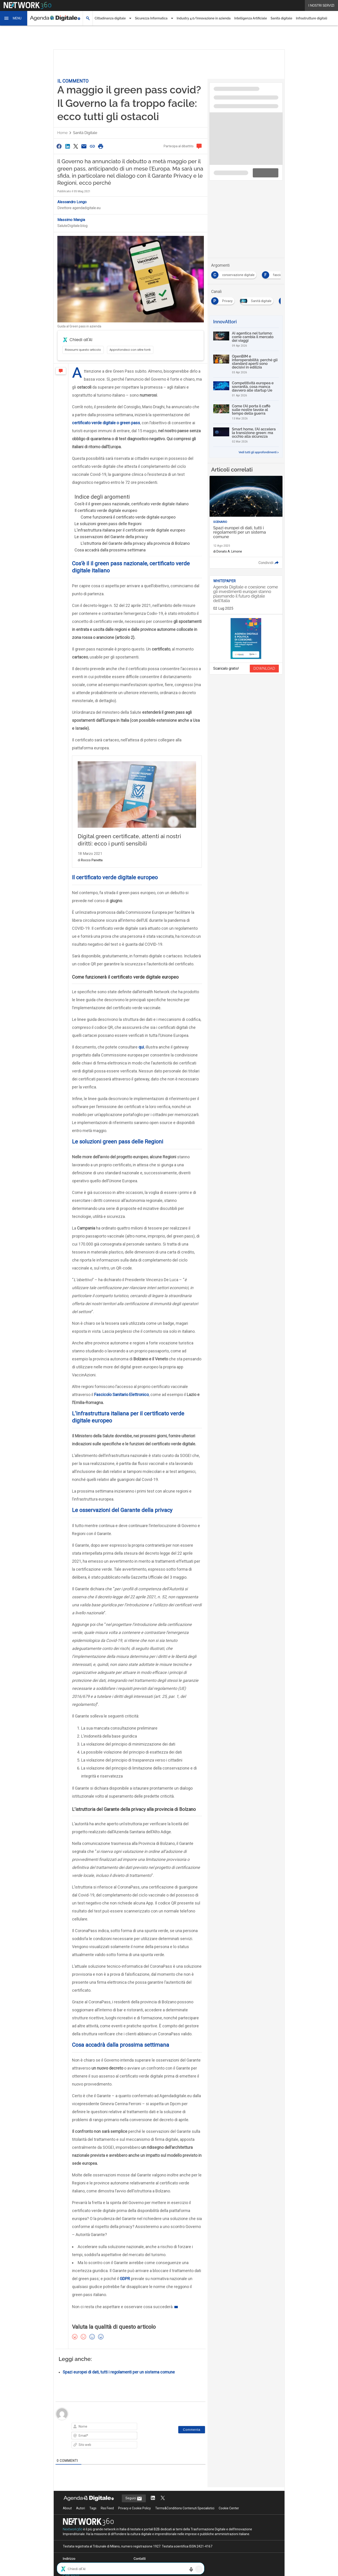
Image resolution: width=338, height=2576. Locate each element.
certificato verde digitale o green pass (106, 422)
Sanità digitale (281, 18)
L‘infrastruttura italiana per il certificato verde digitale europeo (130, 530)
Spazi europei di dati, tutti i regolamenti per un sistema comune (119, 2372)
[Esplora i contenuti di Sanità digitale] (257, 299)
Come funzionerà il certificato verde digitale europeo (128, 517)
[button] (13, 18)
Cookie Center (229, 2508)
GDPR (125, 2278)
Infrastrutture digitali (311, 18)
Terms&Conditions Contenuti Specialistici (184, 2508)
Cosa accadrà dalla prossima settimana (110, 550)
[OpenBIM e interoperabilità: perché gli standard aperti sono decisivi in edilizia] (246, 364)
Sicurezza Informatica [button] (151, 18)
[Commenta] (191, 2429)
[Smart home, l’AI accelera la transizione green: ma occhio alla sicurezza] (246, 435)
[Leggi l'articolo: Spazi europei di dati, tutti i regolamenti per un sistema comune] (246, 522)
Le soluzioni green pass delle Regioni (108, 523)
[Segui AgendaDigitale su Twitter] (162, 2498)
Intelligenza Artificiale (250, 18)
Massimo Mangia (71, 220)
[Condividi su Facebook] (59, 146)
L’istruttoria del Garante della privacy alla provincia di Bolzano (135, 543)
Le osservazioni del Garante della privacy (111, 536)
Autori (80, 2508)
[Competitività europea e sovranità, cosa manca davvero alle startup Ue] (246, 389)
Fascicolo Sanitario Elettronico (121, 1394)
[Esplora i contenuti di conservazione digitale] (234, 273)
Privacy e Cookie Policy (134, 2508)
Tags (92, 2508)
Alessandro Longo (72, 202)
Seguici (133, 2498)
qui (141, 1047)
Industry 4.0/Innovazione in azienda (204, 18)
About (67, 2508)
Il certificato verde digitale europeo (106, 510)
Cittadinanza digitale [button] (110, 18)
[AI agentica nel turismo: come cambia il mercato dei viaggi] (246, 339)
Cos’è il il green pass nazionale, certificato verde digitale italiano (132, 503)
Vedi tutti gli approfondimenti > (259, 452)
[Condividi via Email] (84, 146)
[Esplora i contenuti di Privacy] (223, 299)
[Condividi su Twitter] (75, 146)
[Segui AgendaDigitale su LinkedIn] (153, 2498)
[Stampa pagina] (100, 146)
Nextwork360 (73, 2529)
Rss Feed (107, 2508)
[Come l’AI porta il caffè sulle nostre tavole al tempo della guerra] (246, 412)
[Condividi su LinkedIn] (67, 146)
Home (62, 133)
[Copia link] (92, 146)
